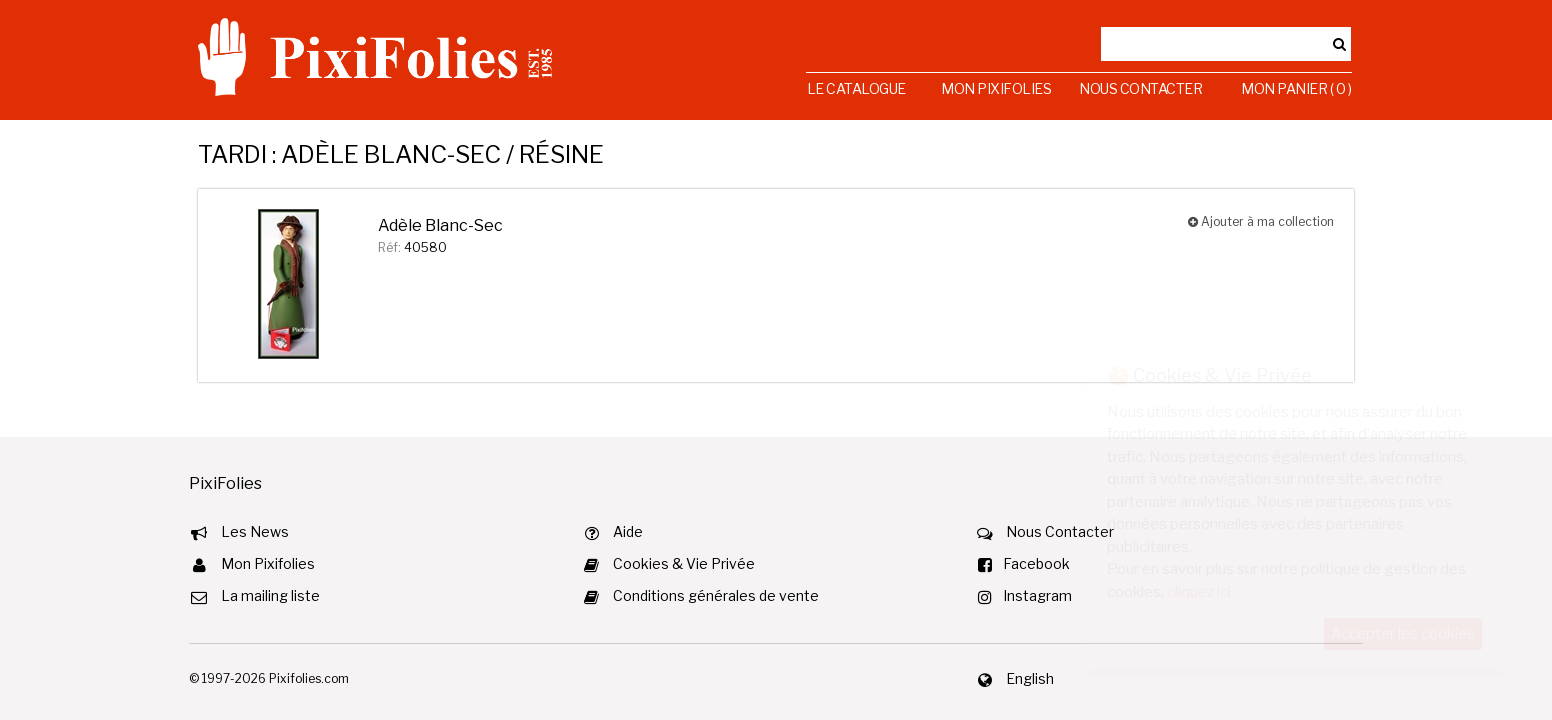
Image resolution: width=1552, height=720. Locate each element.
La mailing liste (270, 595)
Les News (255, 531)
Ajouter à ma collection (1261, 221)
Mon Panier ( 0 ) (1296, 88)
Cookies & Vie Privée (684, 563)
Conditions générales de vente (716, 595)
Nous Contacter (1140, 88)
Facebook (1036, 563)
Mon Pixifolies (996, 88)
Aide (628, 531)
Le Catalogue (856, 88)
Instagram (1037, 595)
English (1030, 678)
